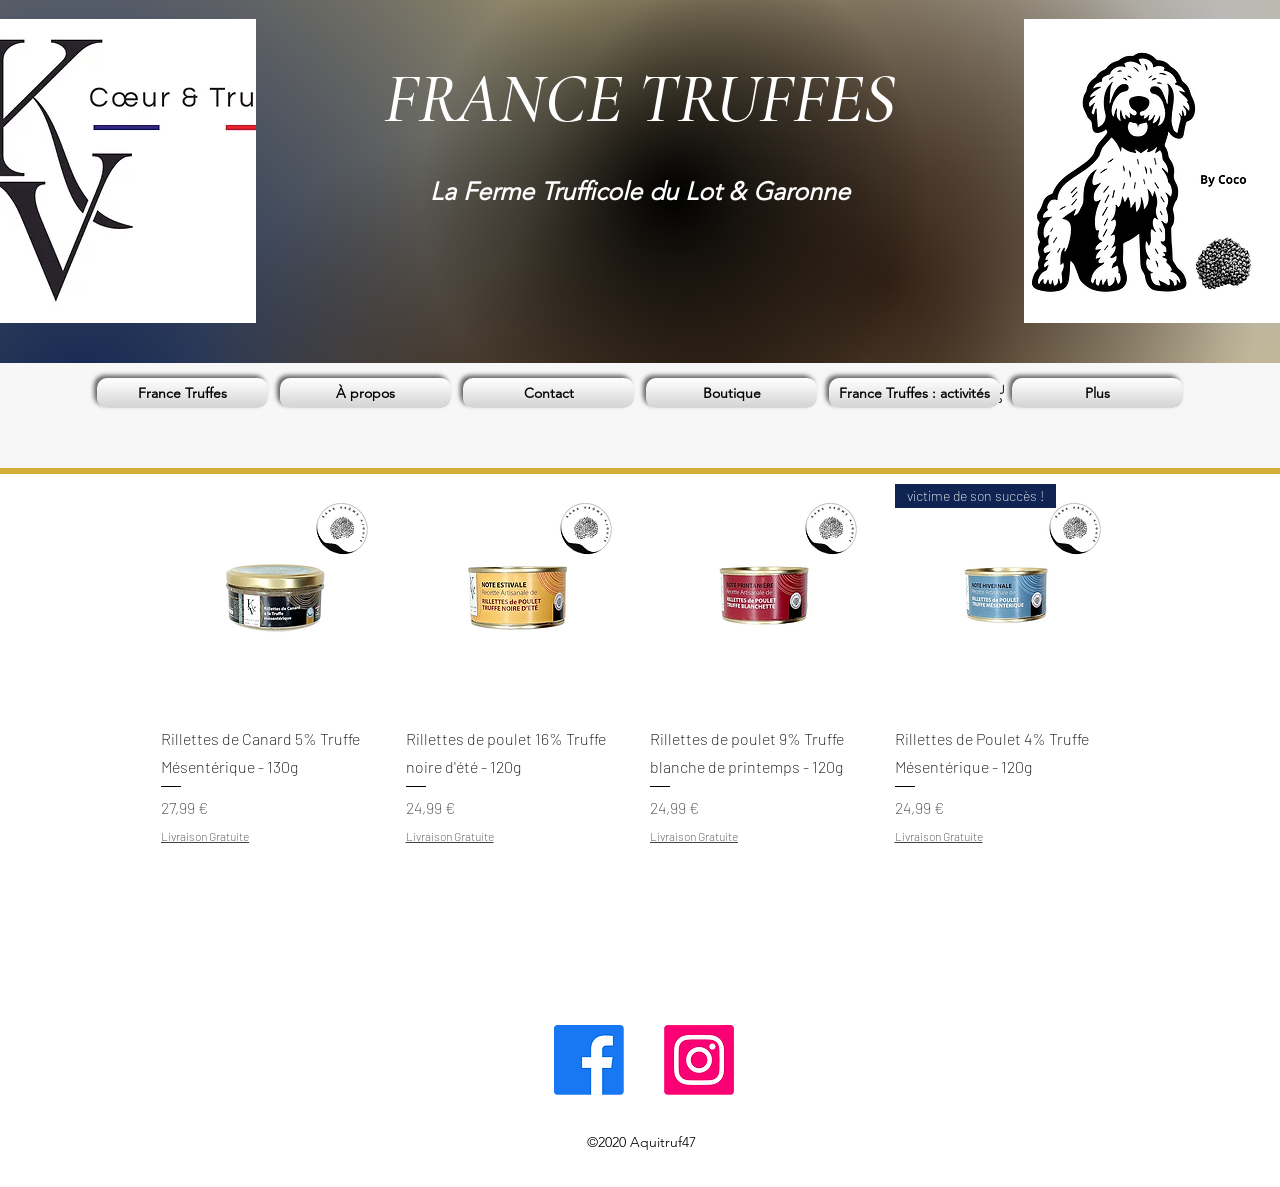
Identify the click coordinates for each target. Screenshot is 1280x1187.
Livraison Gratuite (205, 836)
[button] (731, 393)
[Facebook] (589, 1060)
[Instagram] (699, 1060)
